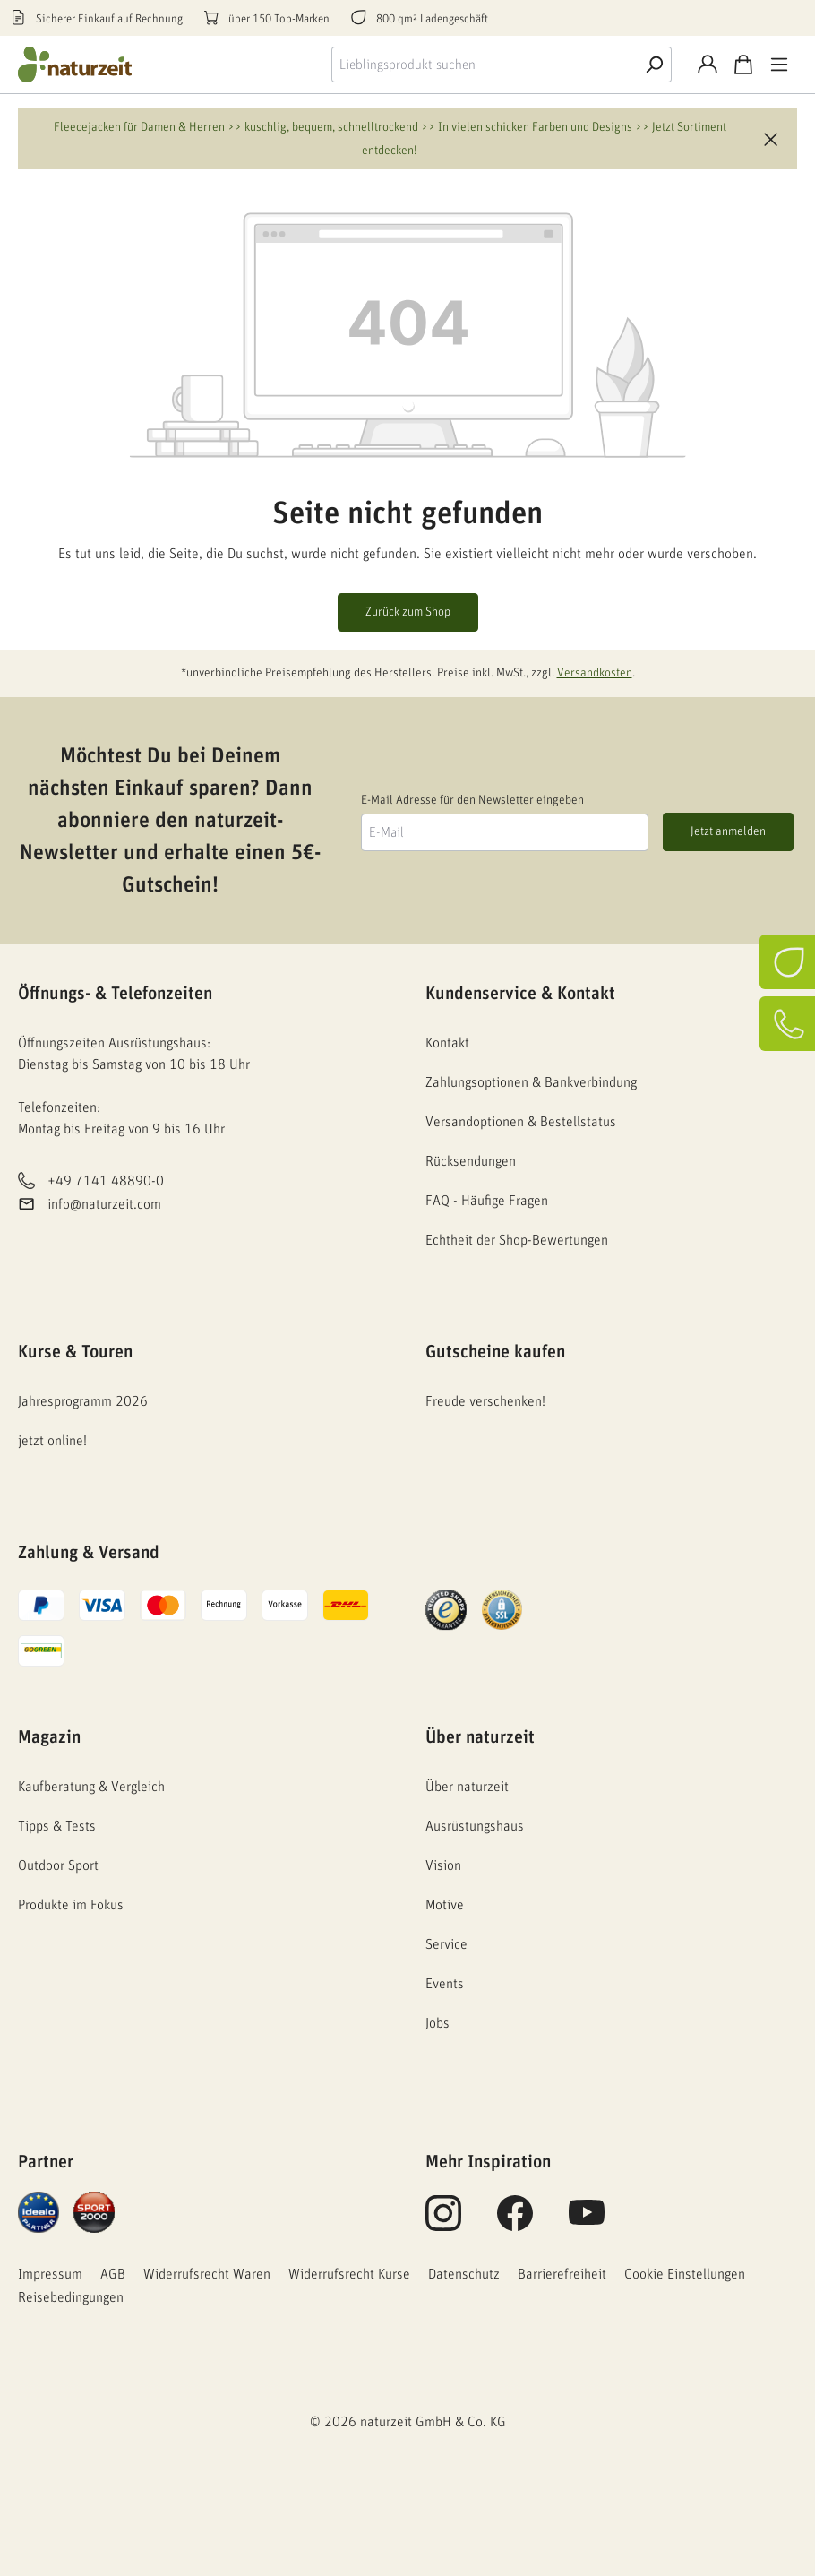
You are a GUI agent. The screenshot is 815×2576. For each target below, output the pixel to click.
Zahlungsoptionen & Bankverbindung (531, 1082)
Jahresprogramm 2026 (83, 1401)
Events (444, 1984)
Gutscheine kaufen (495, 1352)
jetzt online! (52, 1441)
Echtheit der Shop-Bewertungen (516, 1240)
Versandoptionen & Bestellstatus (520, 1122)
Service (446, 1944)
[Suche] (654, 64)
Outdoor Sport (58, 1865)
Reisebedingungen (71, 2297)
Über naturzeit (480, 1737)
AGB (112, 2274)
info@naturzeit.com (104, 1205)
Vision (443, 1865)
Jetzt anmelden (728, 831)
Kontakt (447, 1043)
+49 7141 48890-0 (105, 1181)
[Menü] (779, 64)
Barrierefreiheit (562, 2274)
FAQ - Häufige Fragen (486, 1200)
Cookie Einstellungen (684, 2274)
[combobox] (484, 64)
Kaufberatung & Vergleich (91, 1786)
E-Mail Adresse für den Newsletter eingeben (472, 800)
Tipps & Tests (57, 1826)
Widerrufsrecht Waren (206, 2274)
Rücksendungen (470, 1161)
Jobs (437, 2023)
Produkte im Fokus (71, 1905)
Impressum (50, 2274)
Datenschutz (464, 2274)
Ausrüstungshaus (474, 1826)
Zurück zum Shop (407, 612)
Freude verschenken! (485, 1401)
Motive (444, 1905)
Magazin (49, 1737)
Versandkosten (594, 673)
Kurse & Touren (75, 1352)
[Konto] (707, 64)
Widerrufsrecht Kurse (349, 2274)
